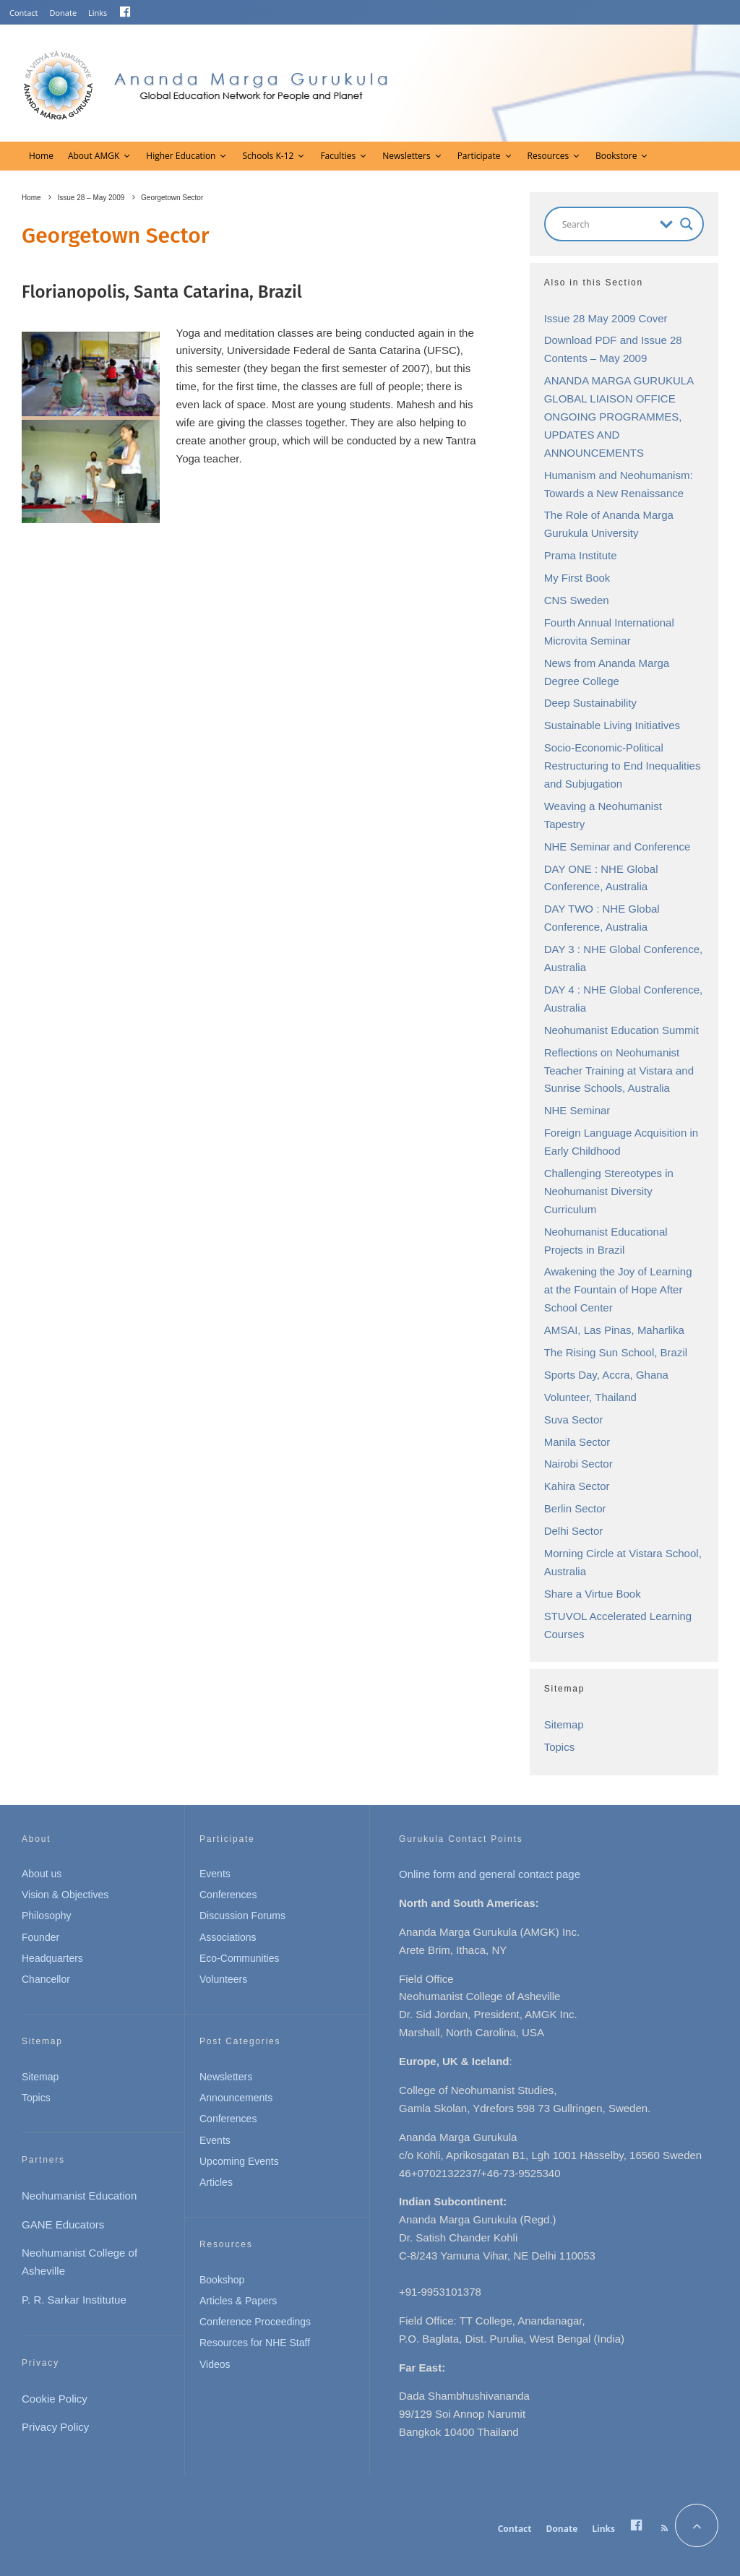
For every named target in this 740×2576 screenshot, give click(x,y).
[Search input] (607, 224)
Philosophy (47, 1915)
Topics (559, 1747)
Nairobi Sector (578, 1463)
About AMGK (93, 156)
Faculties (338, 156)
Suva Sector (573, 1419)
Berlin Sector (575, 1508)
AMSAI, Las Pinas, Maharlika (614, 1330)
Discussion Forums (242, 1915)
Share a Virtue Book (592, 1594)
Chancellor (46, 1979)
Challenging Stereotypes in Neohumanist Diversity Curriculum (609, 1191)
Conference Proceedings (255, 2321)
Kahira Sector (577, 1486)
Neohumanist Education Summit (621, 1030)
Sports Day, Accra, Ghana (606, 1375)
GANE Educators (63, 2224)
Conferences (228, 1894)
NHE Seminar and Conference (617, 846)
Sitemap (564, 1724)
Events (215, 1873)
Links (97, 12)
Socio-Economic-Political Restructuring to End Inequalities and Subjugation (622, 765)
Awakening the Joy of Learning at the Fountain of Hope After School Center (618, 1289)
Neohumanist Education (79, 2195)
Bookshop (221, 2280)
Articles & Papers (238, 2300)
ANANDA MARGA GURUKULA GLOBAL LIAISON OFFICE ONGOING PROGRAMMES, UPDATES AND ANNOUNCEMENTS (619, 416)
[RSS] (664, 2528)
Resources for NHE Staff (254, 2342)
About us (41, 1873)
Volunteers (223, 1979)
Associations (228, 1937)
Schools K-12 (267, 156)
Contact (23, 12)
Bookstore (616, 156)
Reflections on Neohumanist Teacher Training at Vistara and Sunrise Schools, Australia (619, 1070)
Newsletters (406, 156)
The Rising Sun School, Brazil (615, 1352)
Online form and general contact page (489, 1874)
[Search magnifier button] (686, 224)
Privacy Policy (55, 2427)
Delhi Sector (573, 1531)
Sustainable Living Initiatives (612, 725)
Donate (63, 12)
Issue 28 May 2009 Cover (606, 318)
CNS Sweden (576, 600)
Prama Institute (580, 555)
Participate (479, 156)
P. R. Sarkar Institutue (74, 2299)
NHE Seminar (577, 1110)
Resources (548, 156)
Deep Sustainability (590, 703)
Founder (40, 1937)
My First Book (577, 578)
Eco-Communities (239, 1958)
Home (41, 156)
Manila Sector (577, 1442)
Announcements (235, 2097)
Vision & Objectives (65, 1894)
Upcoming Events (239, 2161)
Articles (216, 2182)
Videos (215, 2364)
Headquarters (52, 1958)
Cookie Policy (54, 2398)
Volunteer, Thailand (590, 1397)
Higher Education (180, 156)
